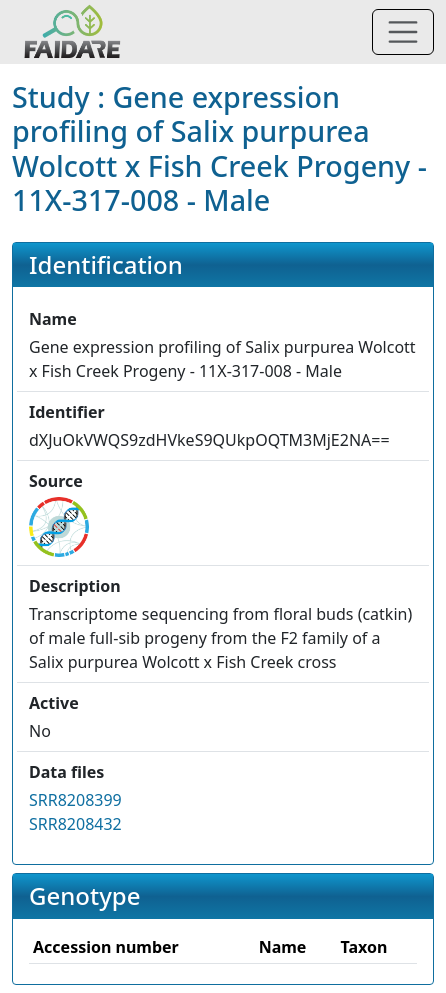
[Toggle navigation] (403, 32)
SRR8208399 (75, 800)
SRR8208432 (75, 824)
